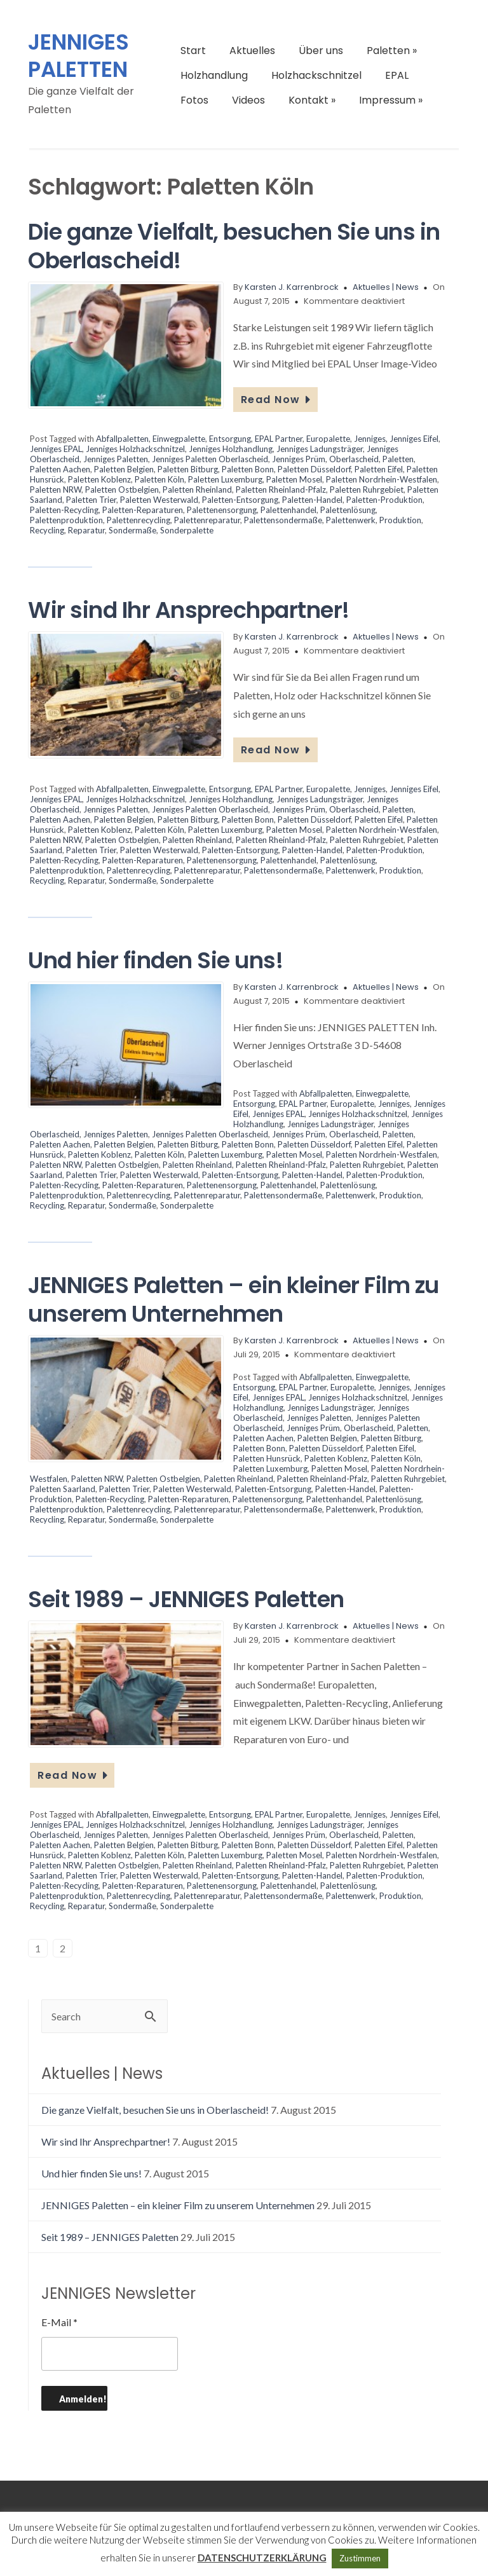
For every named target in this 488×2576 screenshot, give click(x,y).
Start (193, 50)
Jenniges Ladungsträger (319, 449)
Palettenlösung (348, 510)
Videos (248, 100)
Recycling (47, 530)
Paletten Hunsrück (267, 1458)
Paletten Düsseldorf (314, 469)
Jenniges (370, 439)
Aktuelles (252, 50)
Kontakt (312, 100)
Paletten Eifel (379, 469)
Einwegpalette (178, 439)
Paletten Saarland (62, 1489)
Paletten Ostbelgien (122, 489)
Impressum (391, 100)
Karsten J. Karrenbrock (292, 287)
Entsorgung (230, 439)
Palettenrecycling (138, 520)
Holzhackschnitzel (316, 75)
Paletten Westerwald (159, 500)
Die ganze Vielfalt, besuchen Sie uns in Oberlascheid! (234, 246)
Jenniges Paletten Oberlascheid (210, 459)
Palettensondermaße (283, 520)
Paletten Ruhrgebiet (366, 489)
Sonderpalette (187, 530)
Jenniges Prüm (298, 459)
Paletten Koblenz (99, 479)
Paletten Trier (91, 500)
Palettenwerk (351, 520)
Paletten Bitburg (188, 469)
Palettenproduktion (66, 520)
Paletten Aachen (60, 469)
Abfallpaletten (122, 439)
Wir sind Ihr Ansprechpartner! (188, 610)
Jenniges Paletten (115, 459)
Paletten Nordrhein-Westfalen (381, 479)
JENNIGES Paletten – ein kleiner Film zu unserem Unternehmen (233, 1299)
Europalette (328, 439)
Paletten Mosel (294, 479)
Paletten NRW (55, 489)
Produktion (400, 520)
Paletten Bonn (248, 469)
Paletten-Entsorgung (240, 500)
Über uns (321, 50)
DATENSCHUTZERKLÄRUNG (262, 2557)
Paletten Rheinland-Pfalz (281, 489)
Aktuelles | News (386, 287)
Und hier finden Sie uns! (155, 960)
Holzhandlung (214, 75)
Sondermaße (132, 530)
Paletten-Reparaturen (142, 510)
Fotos (194, 100)
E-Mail (59, 2322)
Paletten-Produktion (384, 500)
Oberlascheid (354, 459)
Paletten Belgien (124, 469)
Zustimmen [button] (360, 2558)
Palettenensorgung (222, 510)
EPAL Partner (278, 439)
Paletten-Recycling (64, 510)
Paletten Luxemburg (225, 479)
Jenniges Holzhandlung (231, 449)
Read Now (276, 399)
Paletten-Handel (312, 500)
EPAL (397, 75)
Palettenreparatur (207, 520)
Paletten (392, 50)
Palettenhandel (288, 510)
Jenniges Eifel (414, 439)
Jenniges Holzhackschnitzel (135, 449)
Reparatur (86, 530)
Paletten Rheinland (197, 489)
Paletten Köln (159, 479)
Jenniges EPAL (56, 449)
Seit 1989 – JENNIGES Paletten (186, 1599)
